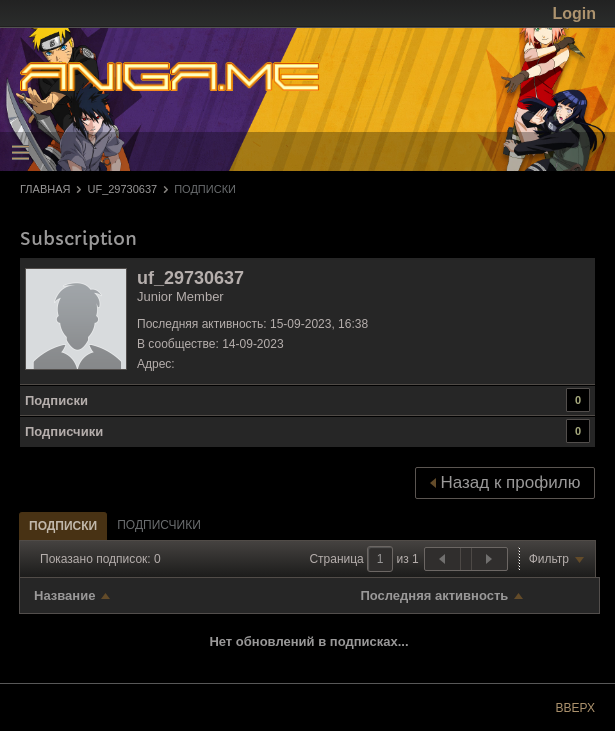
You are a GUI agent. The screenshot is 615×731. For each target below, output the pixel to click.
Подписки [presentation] (63, 526)
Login (574, 13)
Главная (45, 189)
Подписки (56, 400)
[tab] (63, 525)
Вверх (575, 708)
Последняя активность (434, 595)
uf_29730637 (122, 189)
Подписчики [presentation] (159, 525)
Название (64, 595)
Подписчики (64, 431)
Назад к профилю (505, 482)
